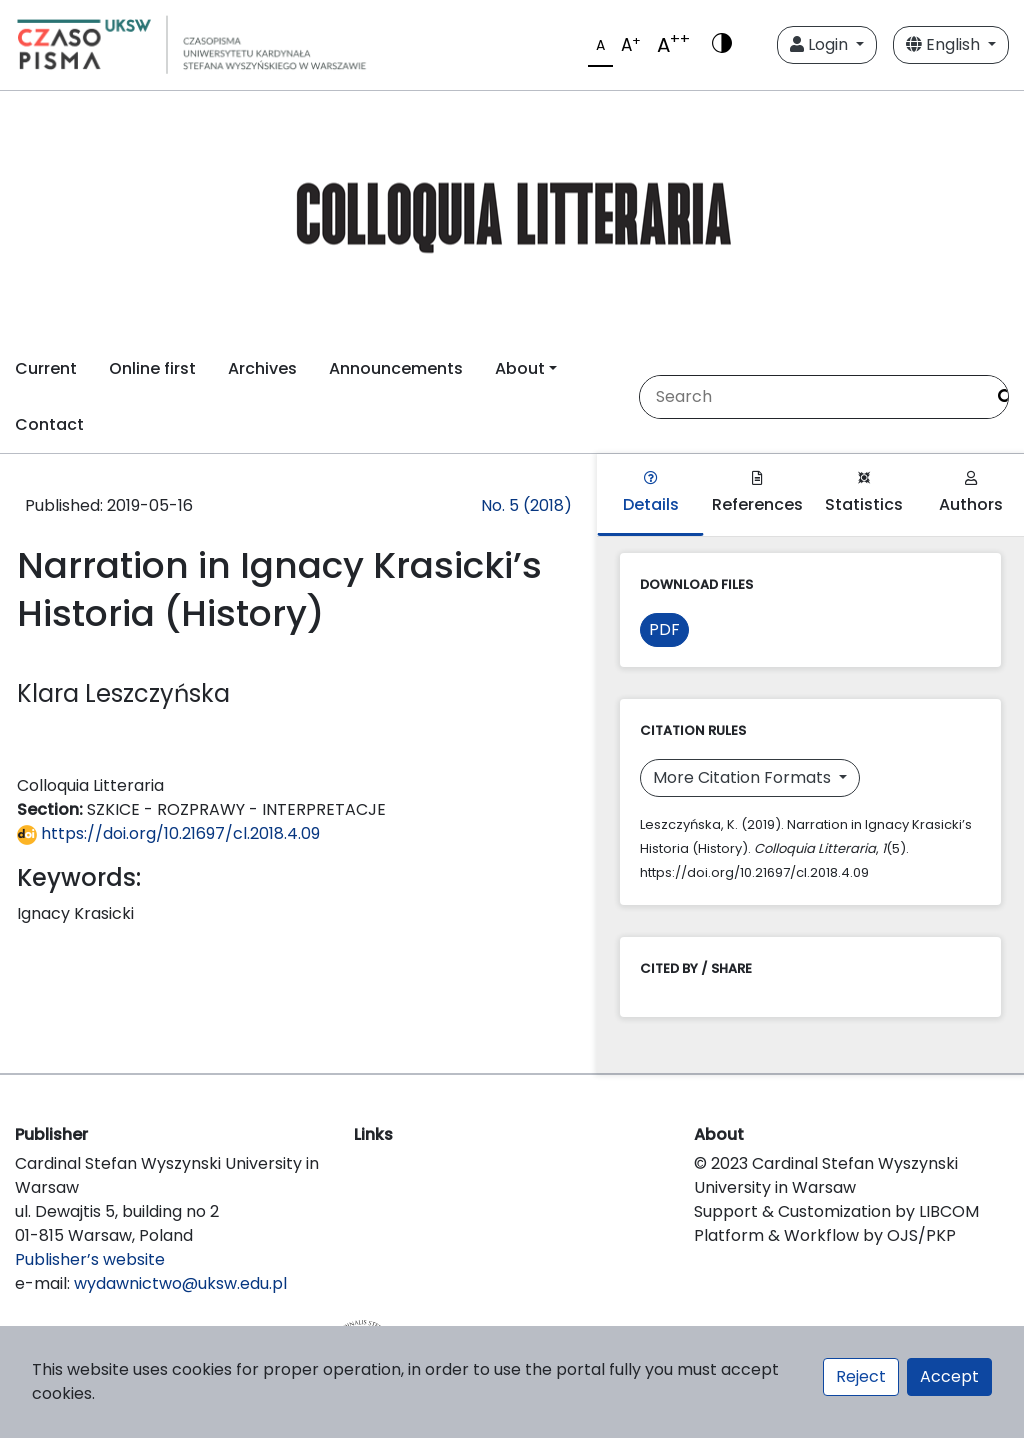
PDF (664, 629)
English (945, 44)
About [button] (520, 368)
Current (46, 368)
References (757, 493)
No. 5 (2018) (526, 505)
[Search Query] (812, 397)
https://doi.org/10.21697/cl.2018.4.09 (168, 833)
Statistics (864, 493)
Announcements (396, 368)
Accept (949, 1376)
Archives (262, 368)
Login (821, 44)
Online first (152, 368)
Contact (49, 424)
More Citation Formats (744, 777)
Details (651, 493)
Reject (861, 1376)
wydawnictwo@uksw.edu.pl (180, 1283)
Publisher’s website (90, 1259)
